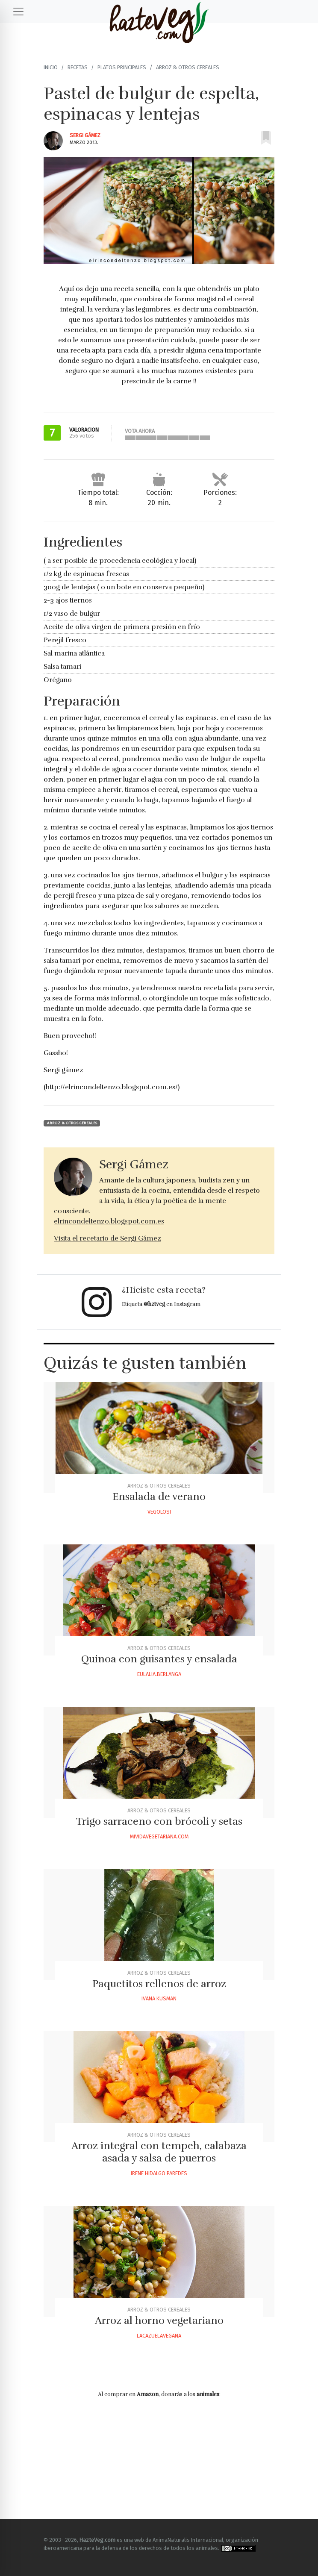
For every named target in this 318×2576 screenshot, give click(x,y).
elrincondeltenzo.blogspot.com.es (109, 1221)
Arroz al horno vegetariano (159, 2320)
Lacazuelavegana (159, 2335)
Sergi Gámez (85, 135)
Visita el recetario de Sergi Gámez (107, 1238)
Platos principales (121, 67)
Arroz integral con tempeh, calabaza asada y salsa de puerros (159, 2151)
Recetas (78, 67)
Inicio (51, 67)
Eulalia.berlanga (159, 1674)
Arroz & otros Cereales (187, 67)
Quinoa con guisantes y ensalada (159, 1659)
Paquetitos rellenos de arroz (159, 1983)
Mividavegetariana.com (159, 1836)
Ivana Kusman (159, 1998)
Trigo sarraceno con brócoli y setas (159, 1821)
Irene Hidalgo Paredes (159, 2173)
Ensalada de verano (159, 1496)
